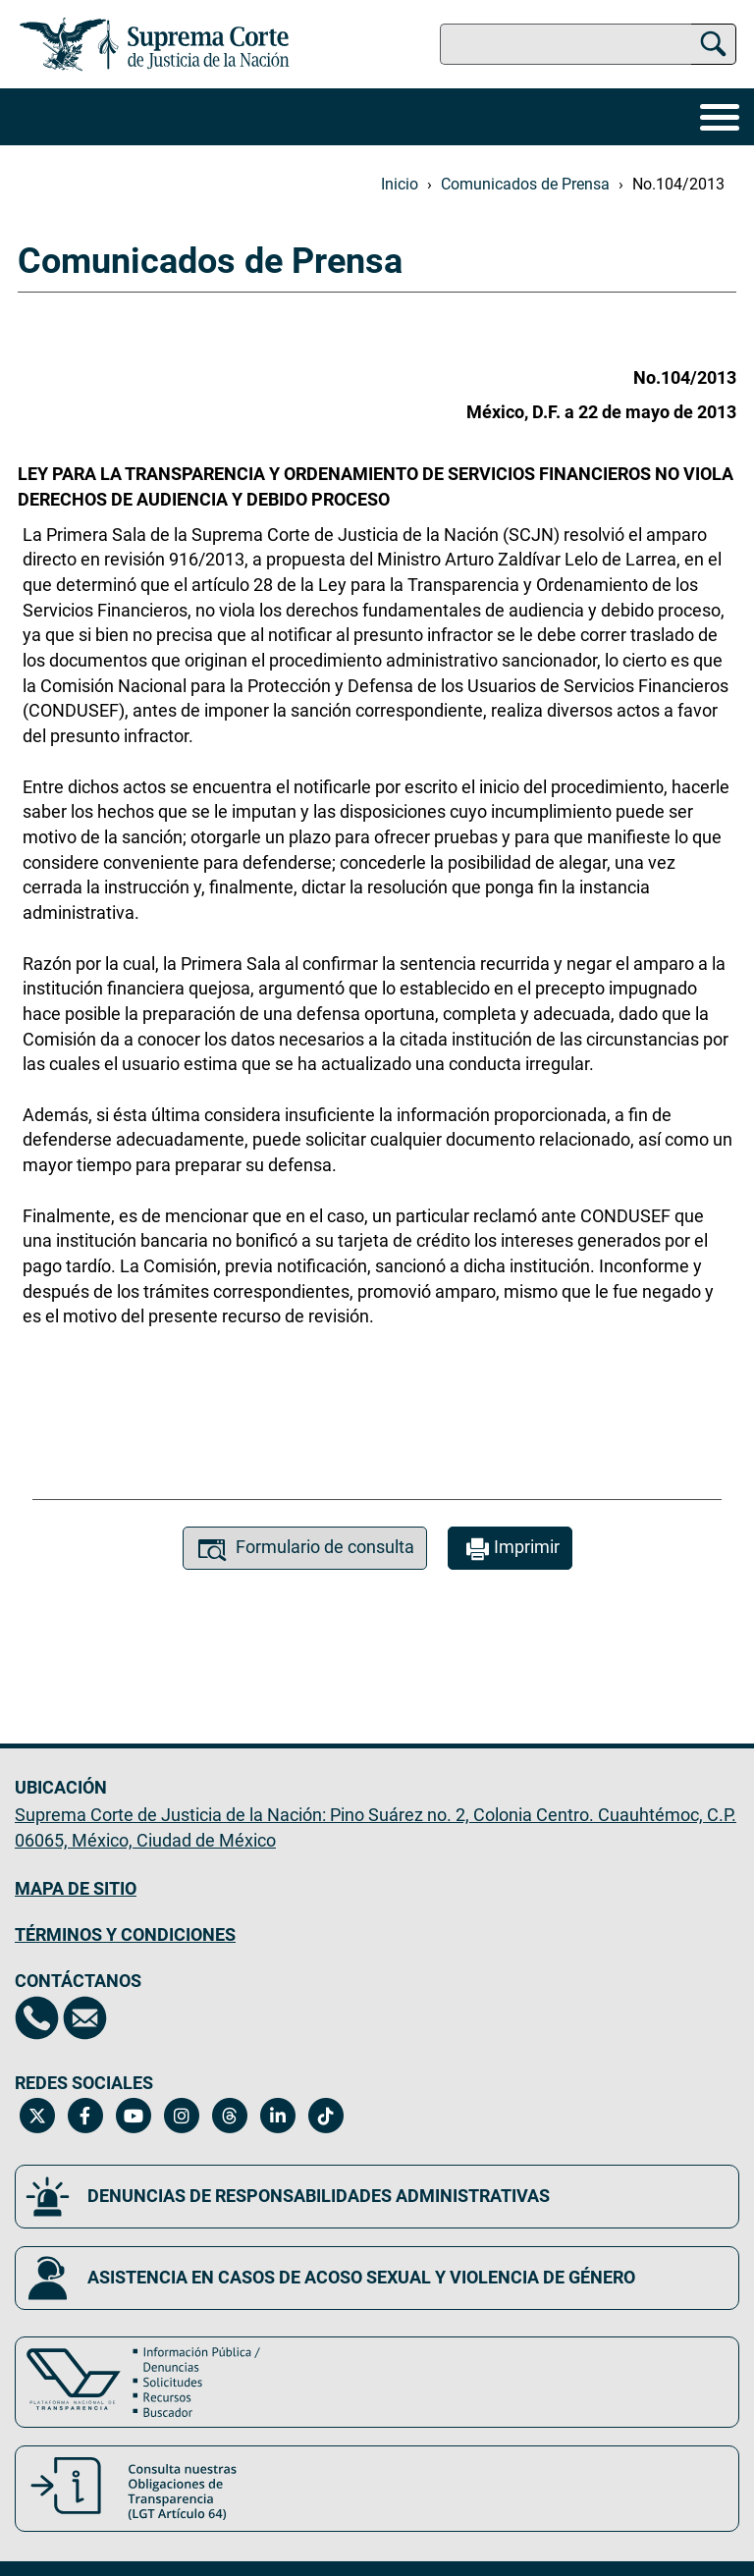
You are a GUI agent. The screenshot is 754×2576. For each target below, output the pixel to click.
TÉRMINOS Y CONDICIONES (125, 1934)
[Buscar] (713, 41)
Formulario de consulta (304, 1549)
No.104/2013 (678, 184)
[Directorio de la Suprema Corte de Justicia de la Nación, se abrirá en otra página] (37, 2018)
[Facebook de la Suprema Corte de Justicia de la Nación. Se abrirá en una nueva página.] (85, 2115)
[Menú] (719, 116)
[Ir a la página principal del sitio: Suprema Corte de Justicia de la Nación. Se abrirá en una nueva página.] (155, 44)
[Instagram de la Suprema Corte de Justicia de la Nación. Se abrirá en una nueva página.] (181, 2115)
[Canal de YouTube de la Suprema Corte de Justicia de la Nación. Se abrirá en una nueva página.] (133, 2115)
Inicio (399, 184)
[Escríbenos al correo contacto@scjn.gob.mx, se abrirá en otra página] (85, 2018)
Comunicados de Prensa (525, 184)
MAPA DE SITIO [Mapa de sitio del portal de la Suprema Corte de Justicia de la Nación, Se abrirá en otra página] (75, 1888)
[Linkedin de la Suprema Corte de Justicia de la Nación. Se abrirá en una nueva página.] (277, 2115)
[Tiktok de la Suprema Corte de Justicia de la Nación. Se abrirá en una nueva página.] (325, 2115)
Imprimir (510, 1549)
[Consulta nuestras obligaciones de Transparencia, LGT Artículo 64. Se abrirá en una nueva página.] (377, 2488)
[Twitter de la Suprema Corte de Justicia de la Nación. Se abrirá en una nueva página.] (37, 2115)
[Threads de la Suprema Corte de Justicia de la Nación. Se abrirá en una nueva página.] (229, 2115)
